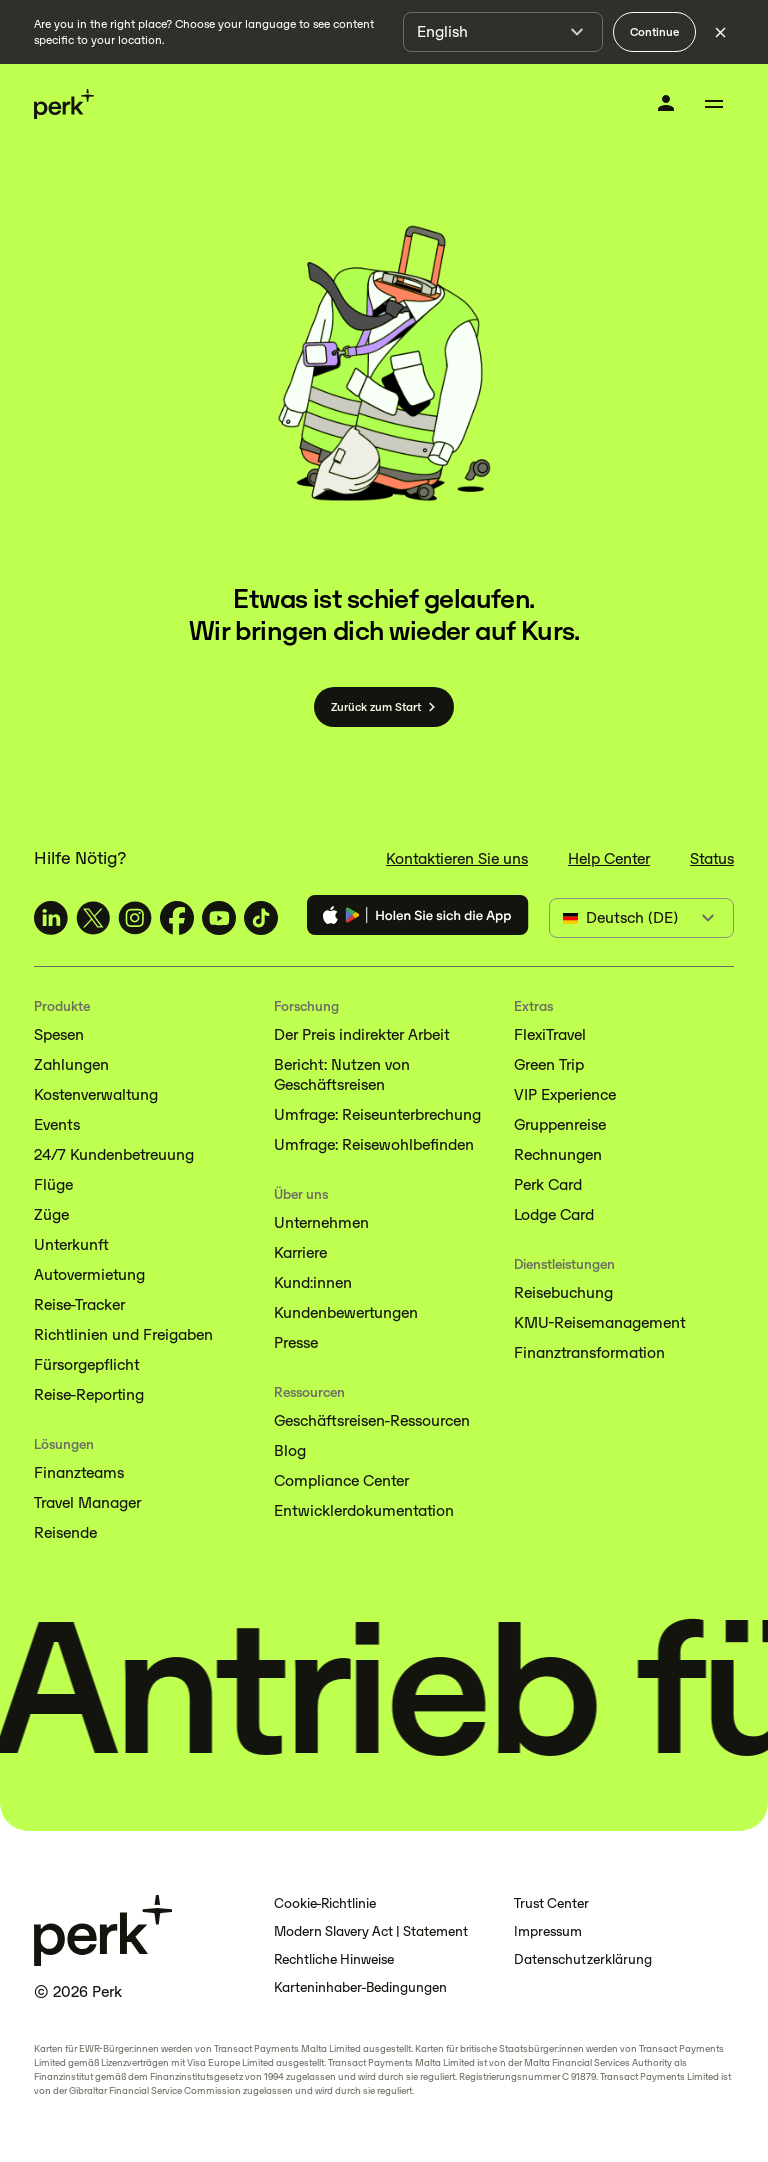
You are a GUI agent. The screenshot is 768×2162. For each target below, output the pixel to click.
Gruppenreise (560, 1124)
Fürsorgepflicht (86, 1364)
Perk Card (548, 1184)
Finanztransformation (589, 1352)
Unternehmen (321, 1222)
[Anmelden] (666, 103)
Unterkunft (71, 1244)
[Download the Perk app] (418, 918)
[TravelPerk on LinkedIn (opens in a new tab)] (51, 918)
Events (57, 1124)
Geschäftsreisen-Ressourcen (372, 1420)
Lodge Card (554, 1214)
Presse (296, 1342)
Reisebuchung (563, 1292)
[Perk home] (64, 104)
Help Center (609, 858)
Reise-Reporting (89, 1394)
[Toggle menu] (714, 104)
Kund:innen (313, 1282)
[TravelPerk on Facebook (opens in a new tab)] (177, 918)
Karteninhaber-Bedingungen (360, 1987)
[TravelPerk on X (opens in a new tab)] (93, 918)
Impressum (548, 1931)
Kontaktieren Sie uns (457, 858)
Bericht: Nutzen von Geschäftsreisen (342, 1074)
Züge (51, 1214)
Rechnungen (558, 1154)
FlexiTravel (550, 1034)
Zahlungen (71, 1064)
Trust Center (551, 1903)
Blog (290, 1450)
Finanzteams (79, 1472)
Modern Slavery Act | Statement (371, 1931)
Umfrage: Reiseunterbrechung (377, 1114)
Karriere (300, 1252)
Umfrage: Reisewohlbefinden (374, 1144)
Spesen (59, 1034)
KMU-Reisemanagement (599, 1322)
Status (712, 858)
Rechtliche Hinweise (334, 1959)
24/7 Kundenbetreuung (114, 1154)
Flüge (53, 1184)
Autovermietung (89, 1274)
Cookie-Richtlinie (325, 1903)
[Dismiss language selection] (720, 32)
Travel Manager (87, 1502)
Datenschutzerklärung (583, 1959)
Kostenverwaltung (96, 1094)
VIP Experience (565, 1094)
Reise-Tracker (79, 1304)
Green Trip (549, 1064)
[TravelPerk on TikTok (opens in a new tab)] (261, 918)
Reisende (65, 1532)
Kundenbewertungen (346, 1312)
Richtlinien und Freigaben (123, 1334)
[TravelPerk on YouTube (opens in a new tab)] (219, 918)
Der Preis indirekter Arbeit (361, 1034)
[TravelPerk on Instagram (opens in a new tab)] (135, 918)
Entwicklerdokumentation (364, 1510)
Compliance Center (341, 1480)
